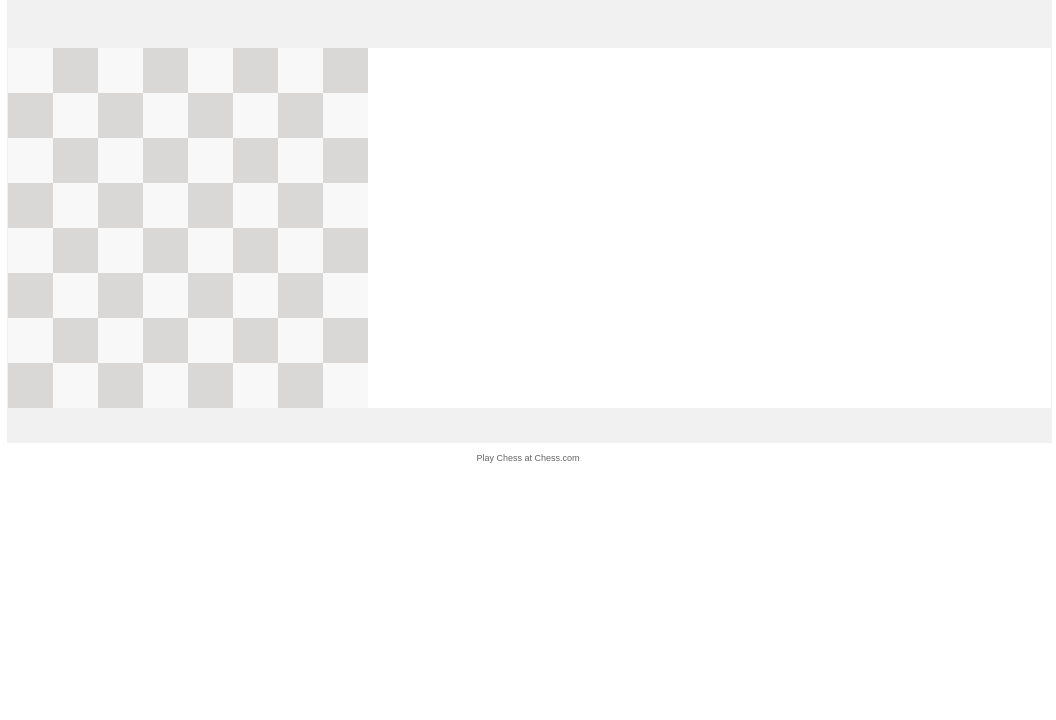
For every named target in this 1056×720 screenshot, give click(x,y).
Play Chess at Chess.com (527, 458)
